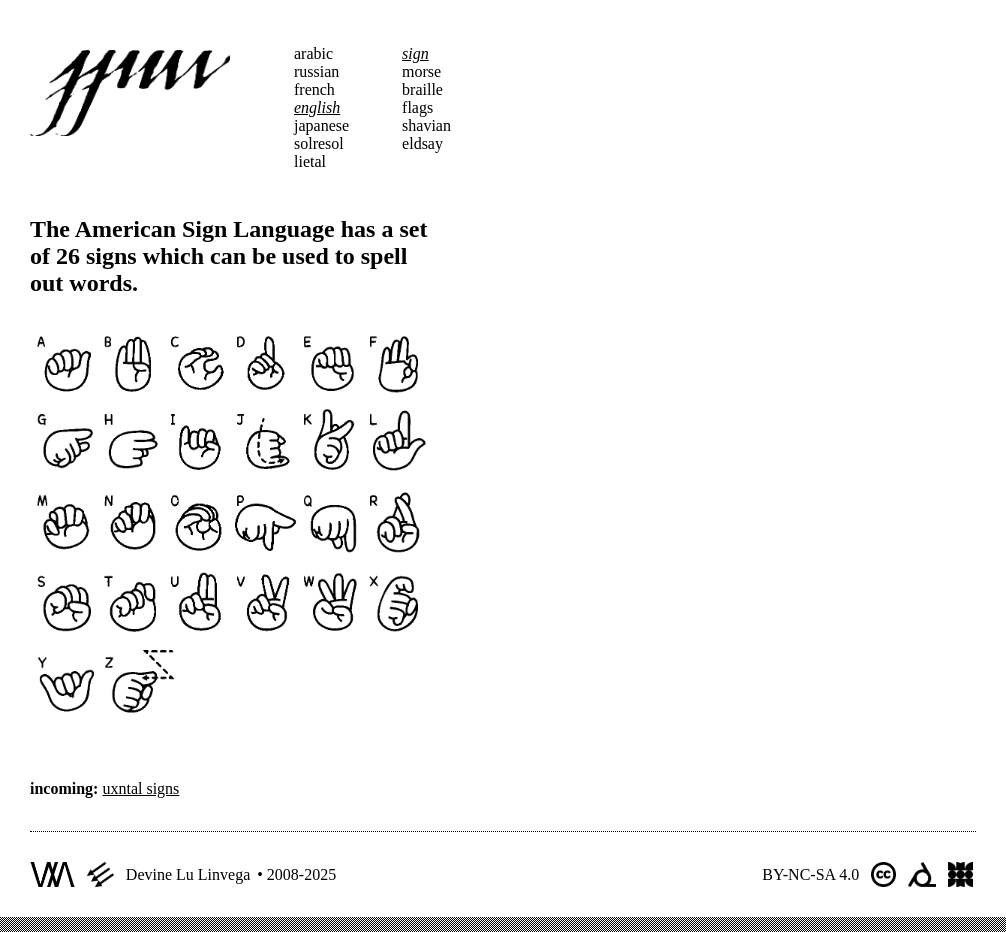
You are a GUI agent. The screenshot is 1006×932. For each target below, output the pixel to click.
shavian (426, 125)
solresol (319, 143)
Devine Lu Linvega (188, 874)
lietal (310, 161)
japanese (321, 125)
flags (417, 107)
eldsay (422, 143)
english (317, 107)
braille (422, 89)
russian (316, 71)
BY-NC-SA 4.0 (810, 874)
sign (415, 53)
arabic (313, 53)
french (314, 89)
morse (421, 71)
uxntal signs (140, 788)
